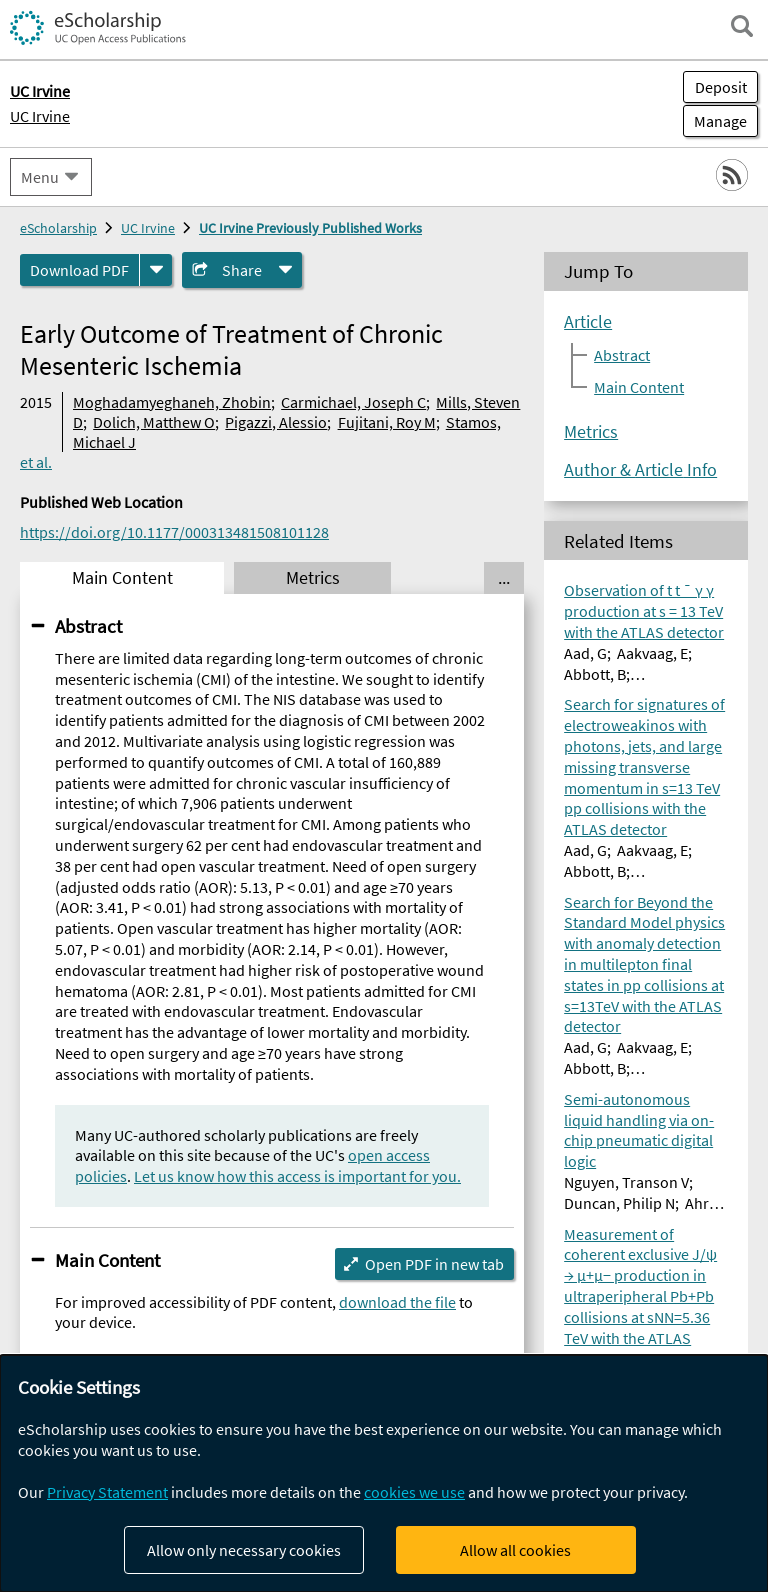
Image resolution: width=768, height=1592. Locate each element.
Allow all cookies (515, 1550)
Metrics (591, 432)
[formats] (156, 270)
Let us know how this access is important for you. (297, 1176)
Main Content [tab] (122, 578)
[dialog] (384, 1473)
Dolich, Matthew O (154, 422)
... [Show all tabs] (504, 578)
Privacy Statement (107, 1492)
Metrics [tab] (313, 578)
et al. (36, 462)
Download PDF (79, 270)
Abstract (88, 626)
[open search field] (742, 26)
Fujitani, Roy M (387, 422)
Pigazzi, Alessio (276, 422)
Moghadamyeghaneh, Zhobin (172, 402)
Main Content (107, 1260)
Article (588, 322)
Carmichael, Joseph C (353, 402)
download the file (397, 1302)
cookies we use (414, 1492)
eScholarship (58, 228)
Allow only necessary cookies (244, 1550)
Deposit (721, 87)
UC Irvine (40, 116)
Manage (715, 121)
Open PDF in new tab (434, 1264)
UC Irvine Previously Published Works (310, 228)
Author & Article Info (640, 470)
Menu (40, 177)
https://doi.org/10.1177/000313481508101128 (174, 532)
